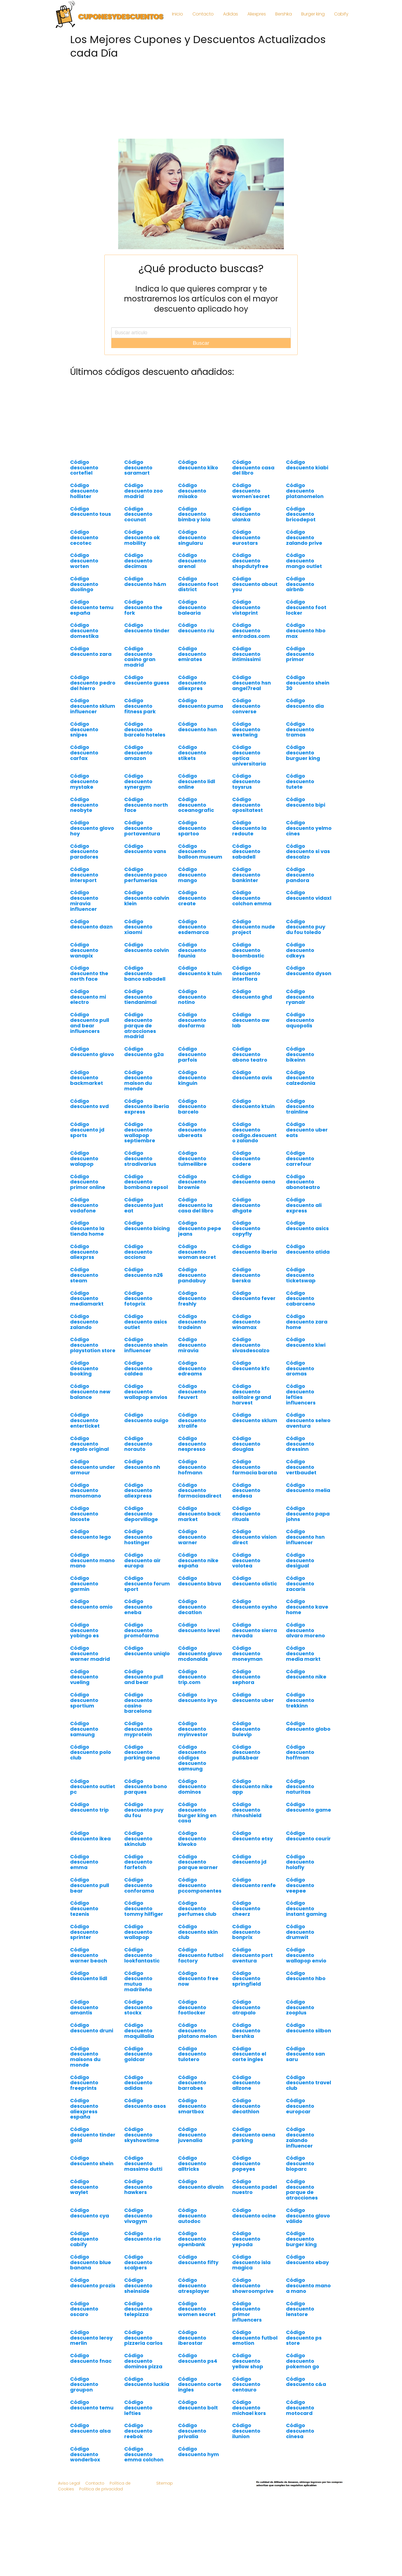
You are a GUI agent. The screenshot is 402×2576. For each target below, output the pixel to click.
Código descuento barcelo (192, 1106)
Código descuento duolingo (84, 584)
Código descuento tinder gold (92, 2135)
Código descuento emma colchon (143, 2454)
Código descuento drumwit (300, 1932)
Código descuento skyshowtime (141, 2135)
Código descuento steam (84, 1275)
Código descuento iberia (254, 1249)
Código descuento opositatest (247, 805)
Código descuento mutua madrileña (138, 1981)
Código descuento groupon (84, 2384)
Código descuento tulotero (192, 2054)
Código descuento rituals (246, 1514)
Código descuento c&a (306, 2381)
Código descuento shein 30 (307, 683)
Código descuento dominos (192, 1787)
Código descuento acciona (138, 1252)
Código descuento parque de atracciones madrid (140, 1025)
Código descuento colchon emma (251, 898)
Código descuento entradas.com (251, 631)
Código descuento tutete (300, 781)
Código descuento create (192, 898)
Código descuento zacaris (300, 1584)
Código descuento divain (201, 2184)
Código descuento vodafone (84, 1205)
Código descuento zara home (306, 1322)
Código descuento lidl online (196, 781)
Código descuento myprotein (138, 1729)
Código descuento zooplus (300, 2007)
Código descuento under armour (92, 1467)
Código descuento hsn (197, 726)
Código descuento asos (145, 2103)
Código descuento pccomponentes (199, 1885)
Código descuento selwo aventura (308, 1420)
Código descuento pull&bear (246, 1752)
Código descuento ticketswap (301, 1275)
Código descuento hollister (84, 491)
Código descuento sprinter (84, 1932)
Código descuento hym (198, 2451)
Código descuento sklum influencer (92, 706)
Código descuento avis (252, 1075)
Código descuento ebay (307, 2259)
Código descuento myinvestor (193, 1729)
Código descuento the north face (89, 973)
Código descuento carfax (84, 753)
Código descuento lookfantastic (142, 1955)
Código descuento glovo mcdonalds (200, 1653)
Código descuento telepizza (138, 2309)
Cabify (341, 14)
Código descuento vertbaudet (301, 1467)
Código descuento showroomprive (253, 2286)
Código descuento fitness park (140, 706)
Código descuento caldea (138, 1368)
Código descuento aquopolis (300, 1020)
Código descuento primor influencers (247, 2311)
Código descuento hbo (306, 1976)
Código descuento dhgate (246, 1205)
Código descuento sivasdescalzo (250, 1345)
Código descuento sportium (84, 1700)
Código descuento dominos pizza (143, 2361)
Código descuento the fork (143, 607)
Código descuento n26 (143, 1272)
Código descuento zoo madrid (143, 491)
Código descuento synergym (138, 781)
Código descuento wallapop (138, 1932)
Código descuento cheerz (246, 1908)
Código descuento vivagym (138, 2216)
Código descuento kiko (198, 465)
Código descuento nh (142, 1464)
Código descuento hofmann (192, 1467)
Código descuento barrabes (192, 2083)
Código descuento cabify (84, 2239)
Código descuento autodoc (192, 2216)
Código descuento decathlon (246, 2106)
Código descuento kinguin (192, 1078)
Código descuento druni (91, 2028)
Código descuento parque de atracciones (302, 2189)
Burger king (313, 14)
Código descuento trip (89, 1807)
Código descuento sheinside (138, 2286)
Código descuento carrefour (300, 1158)
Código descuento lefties (138, 2408)
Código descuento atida (308, 1249)
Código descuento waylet (84, 2187)
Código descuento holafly (300, 1862)
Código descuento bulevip (246, 1729)
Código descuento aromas (300, 1368)
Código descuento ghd (252, 994)
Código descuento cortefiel (84, 468)
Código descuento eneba (138, 1607)
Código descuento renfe (254, 1882)
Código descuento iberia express (146, 1106)
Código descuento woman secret (197, 1252)
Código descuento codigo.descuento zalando (254, 1132)
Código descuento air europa (142, 1560)
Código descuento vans (145, 849)
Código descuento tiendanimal (140, 997)
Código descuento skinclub (138, 1839)
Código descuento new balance (90, 1392)
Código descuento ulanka (246, 514)
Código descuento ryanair (300, 997)
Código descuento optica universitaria (249, 755)
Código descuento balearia (192, 607)
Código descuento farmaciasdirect (199, 1490)
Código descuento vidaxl (308, 895)
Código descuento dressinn (300, 1444)
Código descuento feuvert (192, 1392)
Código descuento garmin (84, 1584)
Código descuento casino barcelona (138, 1702)
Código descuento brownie (192, 1182)
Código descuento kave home (307, 1607)
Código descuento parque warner (198, 1862)
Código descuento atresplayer (193, 2286)
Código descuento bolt (198, 2405)
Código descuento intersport (84, 875)
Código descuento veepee (300, 1885)
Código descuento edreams (192, 1368)
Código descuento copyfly (246, 1228)
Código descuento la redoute (249, 828)
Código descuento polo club (90, 1752)
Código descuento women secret (197, 2309)
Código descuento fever (254, 1296)
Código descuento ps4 (197, 2358)
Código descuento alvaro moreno (305, 1630)
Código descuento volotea (246, 1560)
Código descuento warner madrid (90, 1653)
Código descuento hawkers (138, 2187)
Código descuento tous (90, 511)
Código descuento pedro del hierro (92, 683)
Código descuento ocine (254, 2213)
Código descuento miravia (192, 1345)
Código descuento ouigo (146, 1417)
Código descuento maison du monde (138, 1080)
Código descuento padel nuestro (254, 2187)
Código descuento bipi (305, 802)
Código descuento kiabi (307, 465)
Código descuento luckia (146, 2381)
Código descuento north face (146, 805)
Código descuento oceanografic (196, 805)
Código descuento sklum (254, 1417)
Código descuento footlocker (192, 2007)
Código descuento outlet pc (92, 1787)
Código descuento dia (305, 703)
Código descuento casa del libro (253, 468)
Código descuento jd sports (87, 1130)
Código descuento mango (192, 875)
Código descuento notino (192, 997)
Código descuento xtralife (192, 1420)
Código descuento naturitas (300, 1787)
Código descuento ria (142, 2236)
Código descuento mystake (84, 781)
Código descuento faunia (192, 950)
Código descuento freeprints (84, 2083)
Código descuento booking (84, 1368)
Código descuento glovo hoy (92, 828)
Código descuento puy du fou (143, 1810)
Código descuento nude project (253, 927)
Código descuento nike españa (198, 1560)
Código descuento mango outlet (304, 561)
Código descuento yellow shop (247, 2361)
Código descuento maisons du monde (85, 2056)
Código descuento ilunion (246, 2431)
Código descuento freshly (192, 1298)
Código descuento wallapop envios (145, 1392)
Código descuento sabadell (246, 852)
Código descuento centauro (246, 2384)
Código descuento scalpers (138, 2262)
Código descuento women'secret (251, 491)
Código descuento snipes (84, 729)
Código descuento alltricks (192, 2163)
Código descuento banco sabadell (144, 973)
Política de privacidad (101, 2489)
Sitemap (164, 2483)
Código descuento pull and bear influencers (89, 1022)
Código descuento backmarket (86, 1078)
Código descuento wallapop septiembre (139, 1132)
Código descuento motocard (300, 2408)
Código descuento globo (308, 1726)
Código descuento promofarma (141, 1630)
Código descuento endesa (246, 1490)
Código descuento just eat (143, 1205)
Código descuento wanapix (84, 950)
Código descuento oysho (254, 1604)
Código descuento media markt (303, 1653)
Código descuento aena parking (253, 2135)
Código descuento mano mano (92, 1560)
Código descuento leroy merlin (91, 2338)
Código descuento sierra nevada (254, 1630)
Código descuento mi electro (88, 997)
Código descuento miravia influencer (84, 900)
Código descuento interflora (246, 973)
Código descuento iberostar (192, 2338)
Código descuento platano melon (197, 2031)
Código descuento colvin (146, 947)
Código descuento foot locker (306, 607)
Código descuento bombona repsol (146, 1182)
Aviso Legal (69, 2483)
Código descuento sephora (246, 1677)
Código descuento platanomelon (305, 491)
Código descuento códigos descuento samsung (192, 1757)
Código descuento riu (196, 628)
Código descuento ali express (304, 1205)
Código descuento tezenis (84, 1908)
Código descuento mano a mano (308, 2286)
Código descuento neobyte (84, 805)
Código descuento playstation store (92, 1345)
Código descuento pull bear (89, 1885)
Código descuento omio (91, 1604)
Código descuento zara (91, 651)
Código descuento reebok (138, 2431)
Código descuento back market (199, 1514)
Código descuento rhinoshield (246, 1810)
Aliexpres (256, 14)
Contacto (203, 14)
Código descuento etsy (252, 1836)
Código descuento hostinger (138, 1537)
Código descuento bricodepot (301, 514)
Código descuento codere (246, 1158)
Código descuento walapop (84, 1158)
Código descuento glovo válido (308, 2216)
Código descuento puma (200, 703)
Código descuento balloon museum (200, 852)
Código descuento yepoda (246, 2239)
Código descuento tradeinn (192, 1322)
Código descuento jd (249, 1859)
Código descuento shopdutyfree (250, 561)
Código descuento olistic (254, 1581)
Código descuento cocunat (138, 514)
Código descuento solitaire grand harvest (251, 1394)
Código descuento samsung (84, 1729)
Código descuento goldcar (138, 2054)
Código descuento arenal (192, 561)
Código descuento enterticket (85, 1420)
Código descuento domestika (84, 631)
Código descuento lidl (88, 1976)
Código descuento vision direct (254, 1537)
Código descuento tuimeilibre (192, 1158)
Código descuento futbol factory (200, 1955)
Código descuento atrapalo (246, 2007)
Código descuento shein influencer (146, 1345)
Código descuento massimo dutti (143, 2163)
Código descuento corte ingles (199, 2384)
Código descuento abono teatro (249, 1054)
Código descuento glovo (92, 1051)
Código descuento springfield (246, 1979)
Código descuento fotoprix (138, 1298)
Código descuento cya (89, 2213)
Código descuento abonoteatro (303, 1182)
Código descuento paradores (84, 852)
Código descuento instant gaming (306, 1908)
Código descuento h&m (145, 581)
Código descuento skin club (198, 1932)
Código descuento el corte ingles (249, 2054)
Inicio (177, 14)
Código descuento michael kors (249, 2408)
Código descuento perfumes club (197, 1908)
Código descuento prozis (92, 2283)
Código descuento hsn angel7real (251, 683)
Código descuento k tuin (200, 970)
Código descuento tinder (147, 628)
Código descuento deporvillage (141, 1514)
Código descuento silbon (308, 2028)
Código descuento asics (307, 1225)
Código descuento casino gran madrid (139, 656)
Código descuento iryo (197, 1697)
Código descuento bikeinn (300, 1054)
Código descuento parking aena (142, 1752)
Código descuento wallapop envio (306, 1955)
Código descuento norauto (138, 1444)
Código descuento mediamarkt (87, 1298)
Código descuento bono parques (145, 1787)
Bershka (283, 14)
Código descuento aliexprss (84, 1252)
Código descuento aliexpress (138, 1490)
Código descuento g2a (144, 1051)
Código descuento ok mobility (142, 537)
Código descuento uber (253, 1697)
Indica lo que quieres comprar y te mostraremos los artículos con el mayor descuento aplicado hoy (201, 298)
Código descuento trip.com (192, 1677)
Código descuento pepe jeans (199, 1228)
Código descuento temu (91, 2405)
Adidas (230, 14)
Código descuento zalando (84, 1322)
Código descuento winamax (246, 1322)
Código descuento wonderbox (85, 2454)
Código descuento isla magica (251, 2262)
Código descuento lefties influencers (301, 1394)
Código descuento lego (90, 1534)
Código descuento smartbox (192, 2106)
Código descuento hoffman (300, 1752)
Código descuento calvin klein (146, 898)
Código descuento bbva (199, 1581)
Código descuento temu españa (91, 607)
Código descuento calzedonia (300, 1078)
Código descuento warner (192, 1537)
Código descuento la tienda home (87, 1228)
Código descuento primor (300, 654)
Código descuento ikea (90, 1836)
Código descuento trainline (300, 1106)
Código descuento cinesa (300, 2431)
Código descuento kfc (251, 1365)
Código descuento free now (198, 1979)
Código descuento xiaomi (138, 927)
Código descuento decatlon (192, 1607)
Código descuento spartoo (192, 828)
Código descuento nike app (252, 1787)
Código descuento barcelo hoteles (144, 729)
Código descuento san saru (305, 2054)
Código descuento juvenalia (192, 2135)
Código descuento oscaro (84, 2309)
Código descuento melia (308, 1488)
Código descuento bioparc (300, 2163)
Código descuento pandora (300, 875)
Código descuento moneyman (247, 1653)
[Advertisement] (201, 100)
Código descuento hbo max (306, 631)
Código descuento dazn (91, 924)
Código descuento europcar (300, 2106)
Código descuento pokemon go (302, 2361)
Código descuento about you (254, 584)
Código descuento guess (146, 680)
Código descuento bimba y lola (194, 514)
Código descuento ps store (304, 2338)
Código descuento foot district (198, 584)
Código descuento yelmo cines (309, 828)
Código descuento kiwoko (192, 1839)
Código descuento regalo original (89, 1444)
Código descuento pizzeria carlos (143, 2338)
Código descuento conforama (139, 1885)
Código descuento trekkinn (300, 1700)
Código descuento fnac (91, 2358)
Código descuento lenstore (300, 2309)
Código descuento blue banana (90, 2262)
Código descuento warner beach (88, 1955)
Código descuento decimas (138, 561)
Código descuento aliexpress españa (84, 2108)
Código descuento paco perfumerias (145, 875)
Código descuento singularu (192, 537)
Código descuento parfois (192, 1054)
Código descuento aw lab (250, 1020)
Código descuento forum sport (147, 1584)
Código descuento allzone (246, 2083)
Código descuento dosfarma (192, 1020)
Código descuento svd (89, 1104)
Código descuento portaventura (142, 828)
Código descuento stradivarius (140, 1158)
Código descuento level (199, 1627)
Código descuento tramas (300, 729)
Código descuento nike (306, 1674)
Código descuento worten (84, 561)
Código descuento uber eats (307, 1130)
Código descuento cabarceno (300, 1298)
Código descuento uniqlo (147, 1650)
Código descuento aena (253, 1179)
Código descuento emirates (192, 654)
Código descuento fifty (198, 2259)
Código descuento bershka (246, 2031)
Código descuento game (308, 1807)
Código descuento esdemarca (193, 927)
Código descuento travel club (308, 2083)
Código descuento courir (308, 1836)
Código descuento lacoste (84, 1514)
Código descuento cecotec (84, 537)
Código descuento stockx (138, 2007)
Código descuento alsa (90, 2428)
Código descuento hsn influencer (305, 1537)
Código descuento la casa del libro (195, 1205)
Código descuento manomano (85, 1490)
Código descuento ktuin (253, 1104)
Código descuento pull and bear (143, 1677)
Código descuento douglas (246, 1444)
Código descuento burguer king (303, 753)
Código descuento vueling (84, 1677)
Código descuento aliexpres (192, 683)
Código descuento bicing (147, 1225)
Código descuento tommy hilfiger (143, 1908)
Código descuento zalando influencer (300, 2137)
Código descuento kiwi (306, 1342)
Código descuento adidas (138, 2083)
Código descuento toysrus (246, 781)
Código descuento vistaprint (246, 607)
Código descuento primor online (87, 1182)
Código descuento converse (246, 706)
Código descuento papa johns (308, 1514)
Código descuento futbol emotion (254, 2338)
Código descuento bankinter (246, 875)
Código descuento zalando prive (304, 537)
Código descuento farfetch (138, 1862)
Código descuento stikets (192, 753)
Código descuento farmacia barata (254, 1467)
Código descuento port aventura (252, 1955)
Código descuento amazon (138, 753)
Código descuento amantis (84, 2007)
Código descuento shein (91, 2160)
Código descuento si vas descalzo (308, 852)
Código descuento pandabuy (192, 1275)
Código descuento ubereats (192, 1130)
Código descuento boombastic (248, 950)
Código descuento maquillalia (139, 2031)
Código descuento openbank (192, 2239)
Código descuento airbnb (300, 584)
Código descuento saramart (138, 468)
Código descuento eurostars (246, 537)
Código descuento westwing (246, 729)
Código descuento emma (84, 1862)
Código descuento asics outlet (145, 1322)
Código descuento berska (246, 1275)
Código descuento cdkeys (300, 950)
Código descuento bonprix (246, 1932)
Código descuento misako (192, 491)
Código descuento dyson (308, 970)
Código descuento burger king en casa (197, 1812)
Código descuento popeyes (246, 2163)
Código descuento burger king (301, 2239)
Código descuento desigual (300, 1560)
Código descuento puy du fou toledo (305, 927)
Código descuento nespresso (192, 1444)
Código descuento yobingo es (84, 1630)
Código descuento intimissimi (246, 654)
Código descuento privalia (192, 2431)
